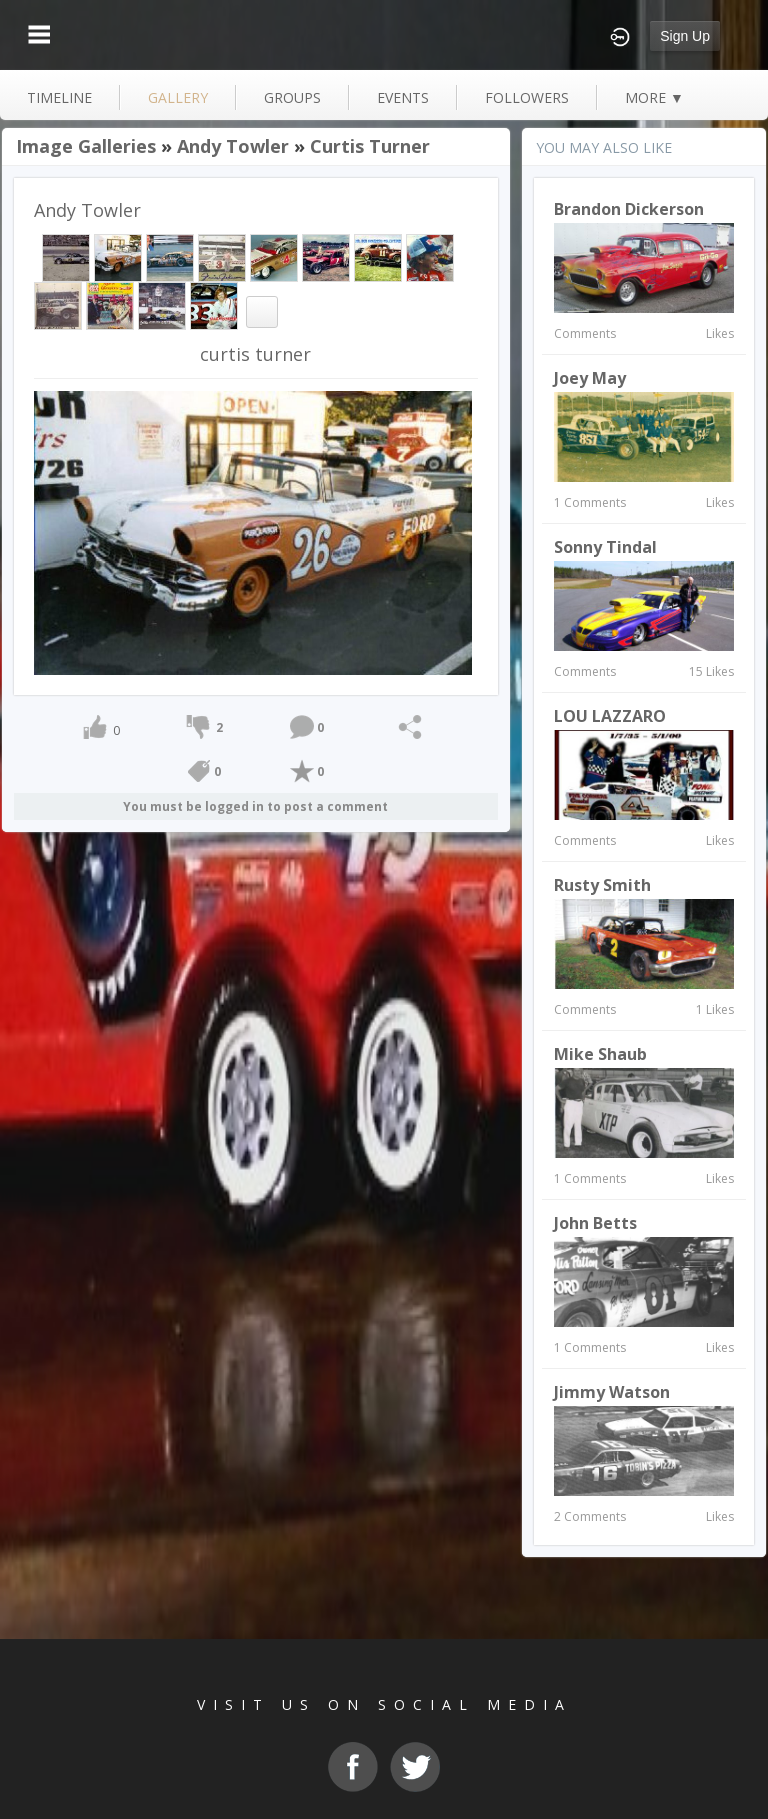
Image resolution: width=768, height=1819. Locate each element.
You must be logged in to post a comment (255, 806)
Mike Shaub (600, 1054)
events (403, 97)
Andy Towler (233, 146)
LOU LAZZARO (610, 716)
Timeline (59, 97)
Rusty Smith (602, 885)
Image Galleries (86, 146)
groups (292, 97)
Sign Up (685, 36)
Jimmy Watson (612, 1392)
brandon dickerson (629, 209)
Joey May (590, 378)
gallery (178, 97)
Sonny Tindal (605, 547)
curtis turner (370, 146)
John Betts (595, 1223)
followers (527, 97)
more (654, 97)
